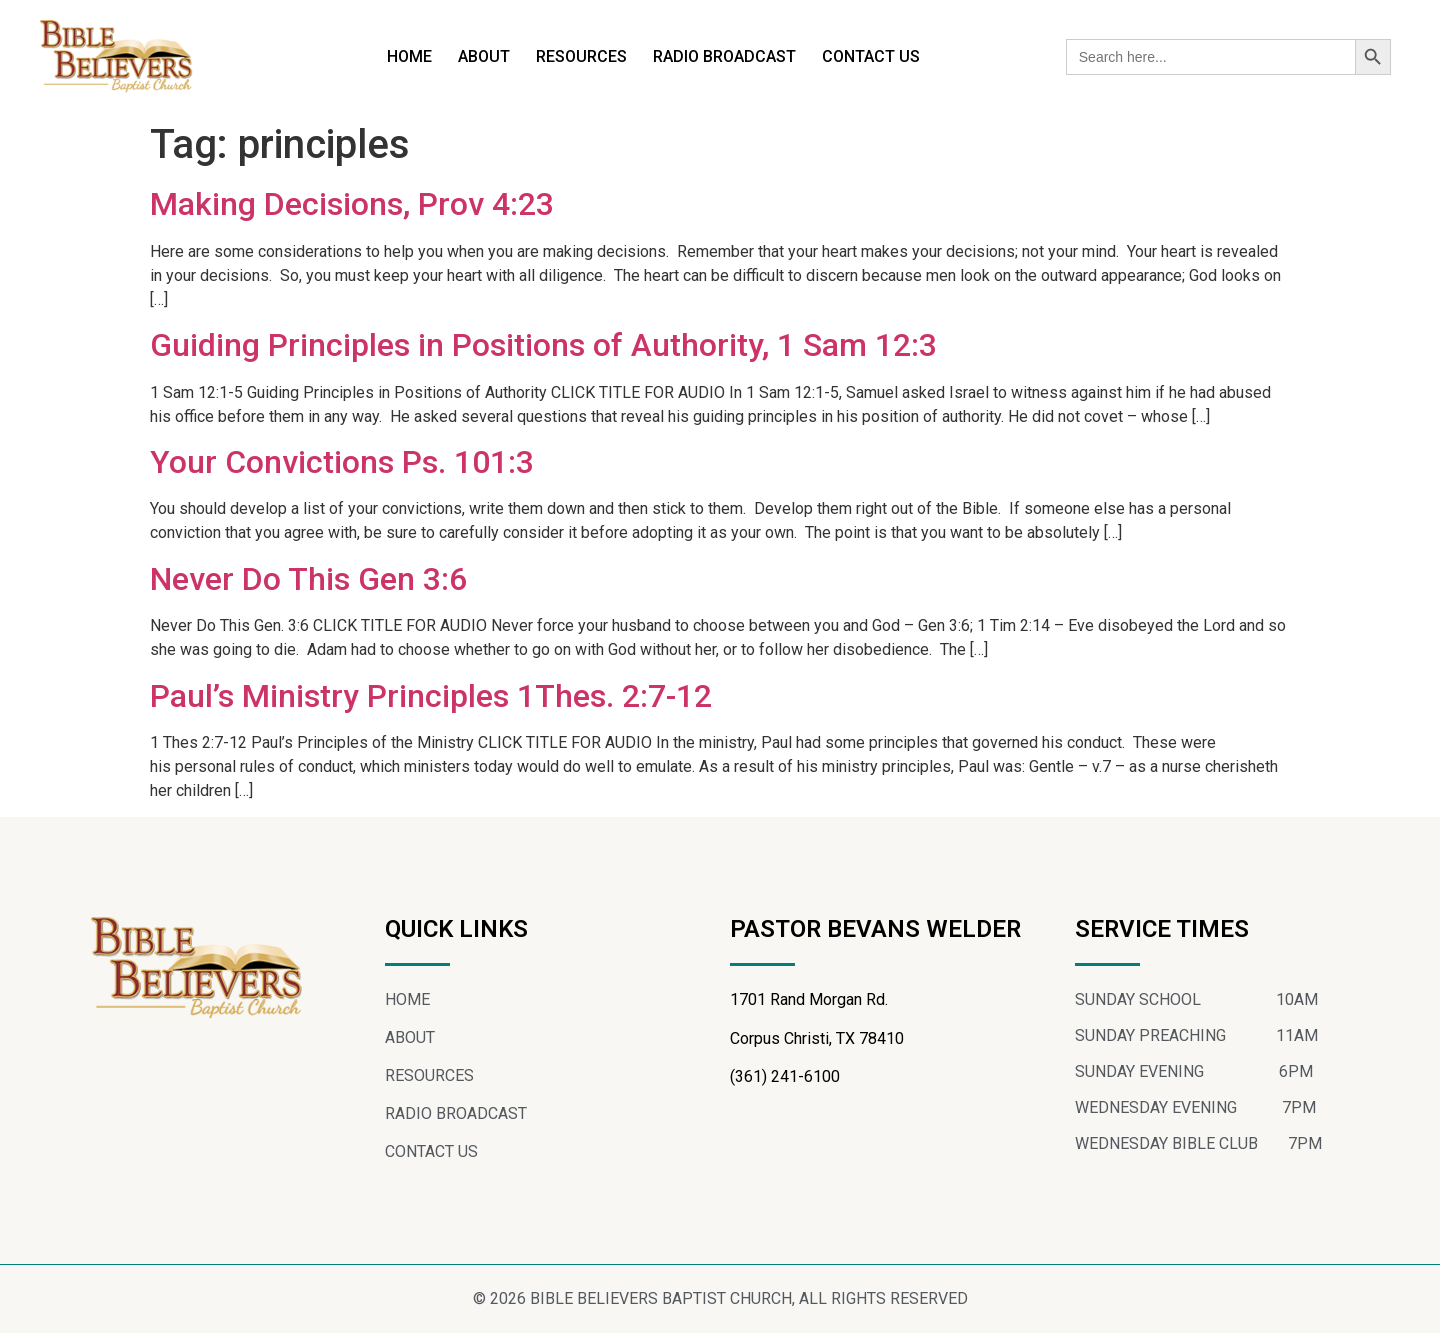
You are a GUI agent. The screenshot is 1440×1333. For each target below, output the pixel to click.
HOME (409, 56)
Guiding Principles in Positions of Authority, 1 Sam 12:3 (543, 345)
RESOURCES (581, 56)
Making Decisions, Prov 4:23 (352, 204)
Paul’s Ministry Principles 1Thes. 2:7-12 (431, 696)
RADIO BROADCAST (724, 56)
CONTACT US (871, 56)
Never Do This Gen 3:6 (308, 579)
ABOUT (484, 56)
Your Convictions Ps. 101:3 (342, 462)
